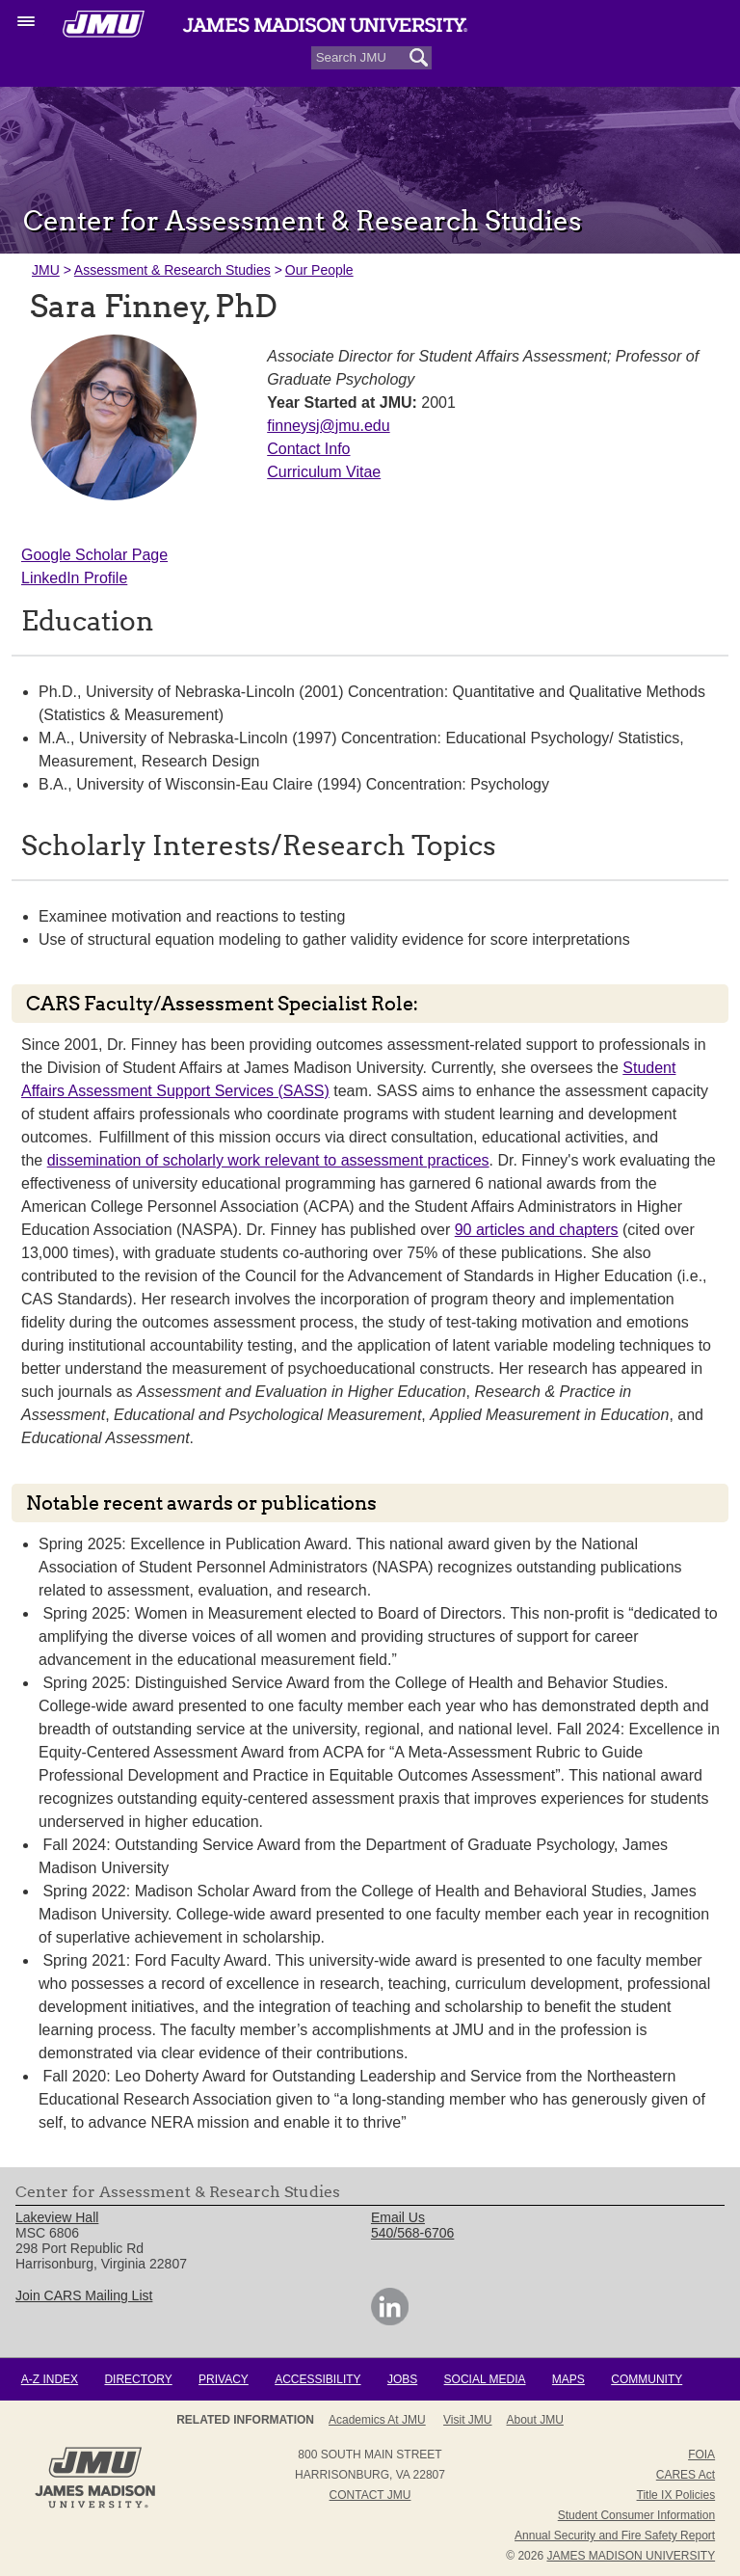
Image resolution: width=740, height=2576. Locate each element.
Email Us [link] (398, 2217)
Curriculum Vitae (324, 472)
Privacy (223, 2379)
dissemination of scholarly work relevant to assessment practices (268, 1160)
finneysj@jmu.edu (328, 425)
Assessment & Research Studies (172, 270)
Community (646, 2379)
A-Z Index (49, 2379)
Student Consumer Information (636, 2515)
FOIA (701, 2454)
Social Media (485, 2379)
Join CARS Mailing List (83, 2295)
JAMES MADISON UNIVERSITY (630, 2556)
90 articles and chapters (537, 1229)
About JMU (535, 2420)
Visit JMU (467, 2420)
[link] (390, 2320)
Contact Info (308, 449)
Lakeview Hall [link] (56, 2217)
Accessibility (317, 2379)
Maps (568, 2379)
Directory (138, 2379)
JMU (46, 270)
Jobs (402, 2379)
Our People (319, 270)
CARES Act (685, 2475)
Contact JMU (370, 2495)
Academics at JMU (377, 2420)
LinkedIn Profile (74, 578)
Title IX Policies (676, 2495)
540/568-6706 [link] (412, 2233)
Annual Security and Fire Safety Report (615, 2535)
